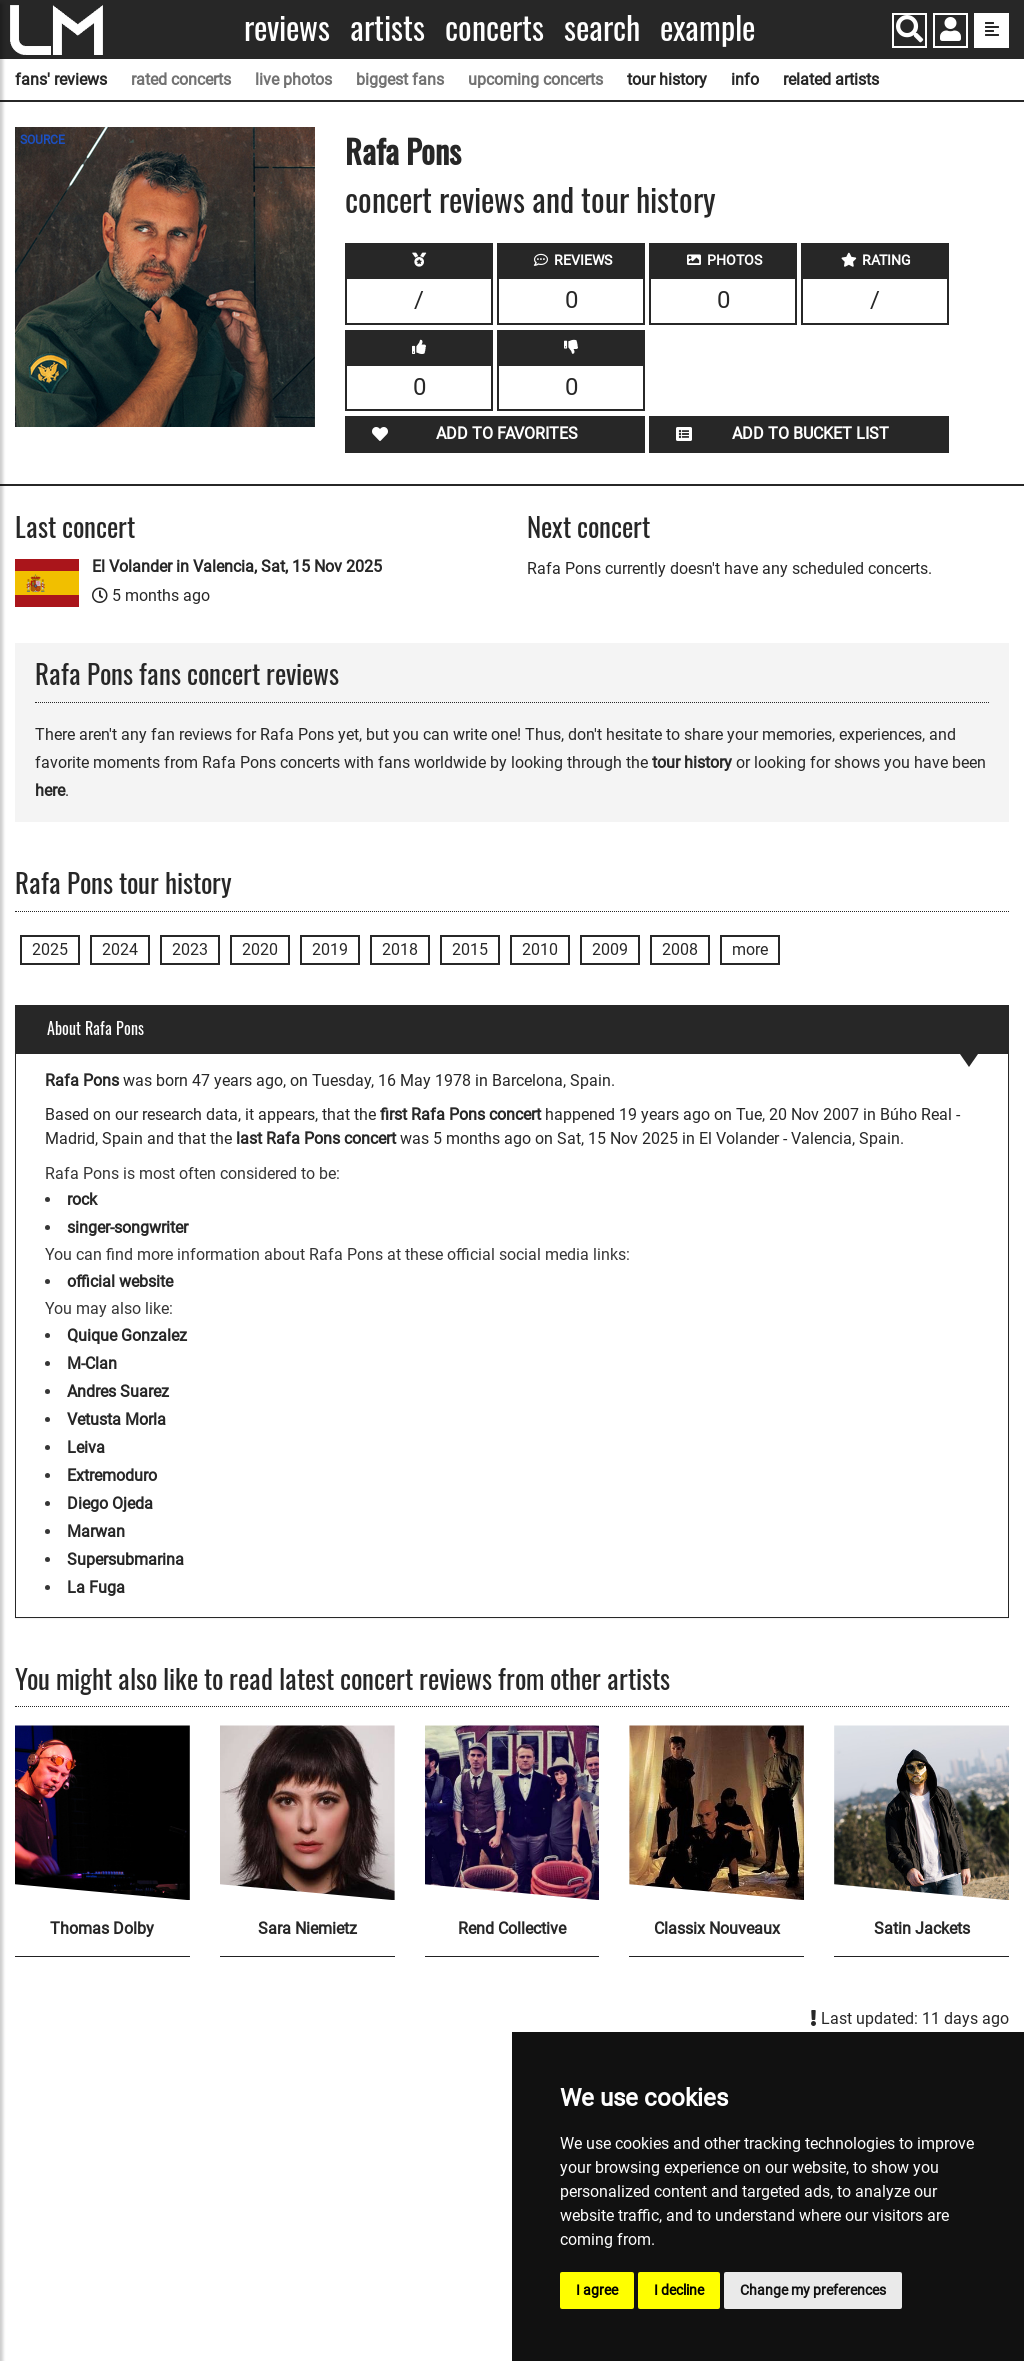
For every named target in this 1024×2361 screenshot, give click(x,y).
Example (707, 27)
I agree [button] (597, 2290)
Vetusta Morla (116, 1419)
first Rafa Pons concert (460, 1114)
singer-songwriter (127, 1227)
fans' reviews (61, 79)
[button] (950, 32)
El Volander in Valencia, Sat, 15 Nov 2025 (237, 566)
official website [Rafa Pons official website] (120, 1281)
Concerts (494, 27)
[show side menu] (991, 30)
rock (82, 1199)
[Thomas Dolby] (102, 1812)
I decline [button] (679, 2290)
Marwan (96, 1531)
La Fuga (96, 1587)
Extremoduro (112, 1475)
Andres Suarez (118, 1391)
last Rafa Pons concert (316, 1138)
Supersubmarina (125, 1559)
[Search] (909, 30)
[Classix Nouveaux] (716, 1812)
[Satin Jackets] (921, 1812)
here (50, 790)
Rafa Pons (403, 150)
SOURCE (42, 140)
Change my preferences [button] (813, 2290)
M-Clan (92, 1363)
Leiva (86, 1447)
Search (602, 27)
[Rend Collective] (512, 1812)
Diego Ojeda (110, 1503)
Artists (387, 27)
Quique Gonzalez (127, 1335)
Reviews (287, 27)
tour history (667, 79)
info (745, 79)
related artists (831, 79)
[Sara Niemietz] (307, 1812)
